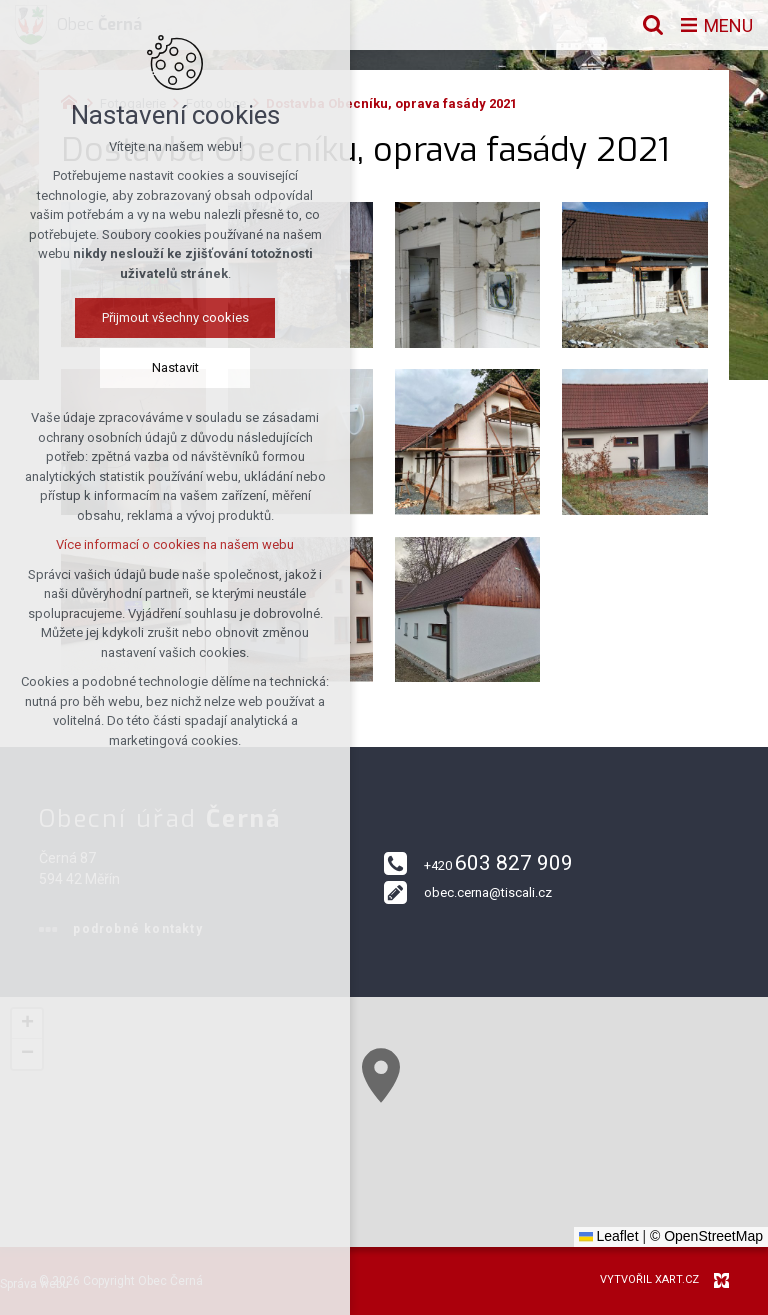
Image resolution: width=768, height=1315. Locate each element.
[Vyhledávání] (653, 25)
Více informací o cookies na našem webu (169, 544)
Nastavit (169, 367)
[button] (488, 1151)
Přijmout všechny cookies (169, 317)
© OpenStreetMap (706, 1236)
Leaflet (609, 1236)
